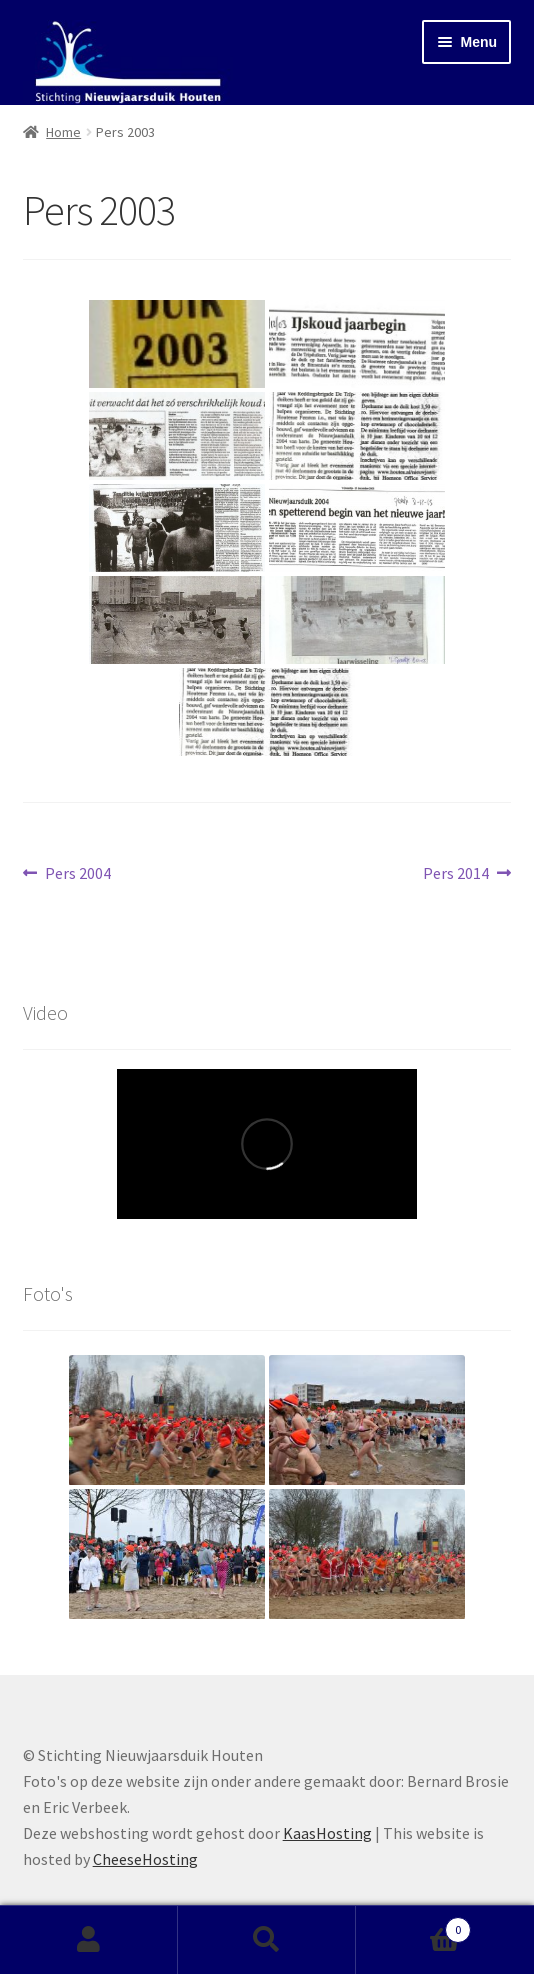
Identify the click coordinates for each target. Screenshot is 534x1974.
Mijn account (89, 1940)
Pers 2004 (77, 874)
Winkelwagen (413, 1925)
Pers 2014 (456, 874)
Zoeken (267, 1940)
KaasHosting (327, 1833)
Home (63, 132)
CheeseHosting (145, 1859)
